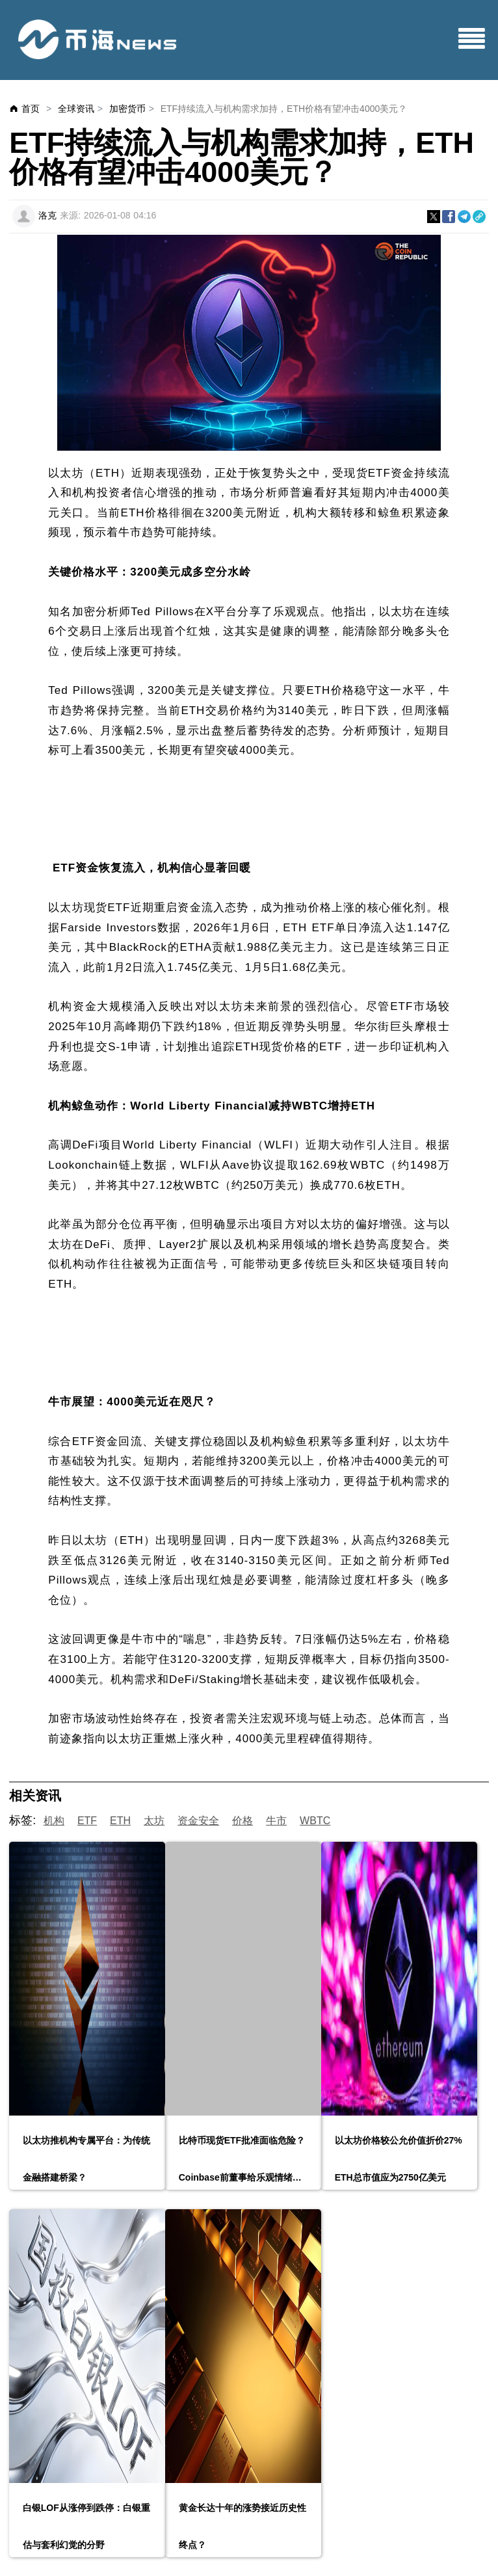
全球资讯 (76, 108)
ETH (120, 1820)
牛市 (276, 1820)
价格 (242, 1820)
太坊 (154, 1820)
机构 (54, 1820)
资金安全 (198, 1820)
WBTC (315, 1820)
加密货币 (127, 108)
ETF (87, 1820)
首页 (30, 108)
